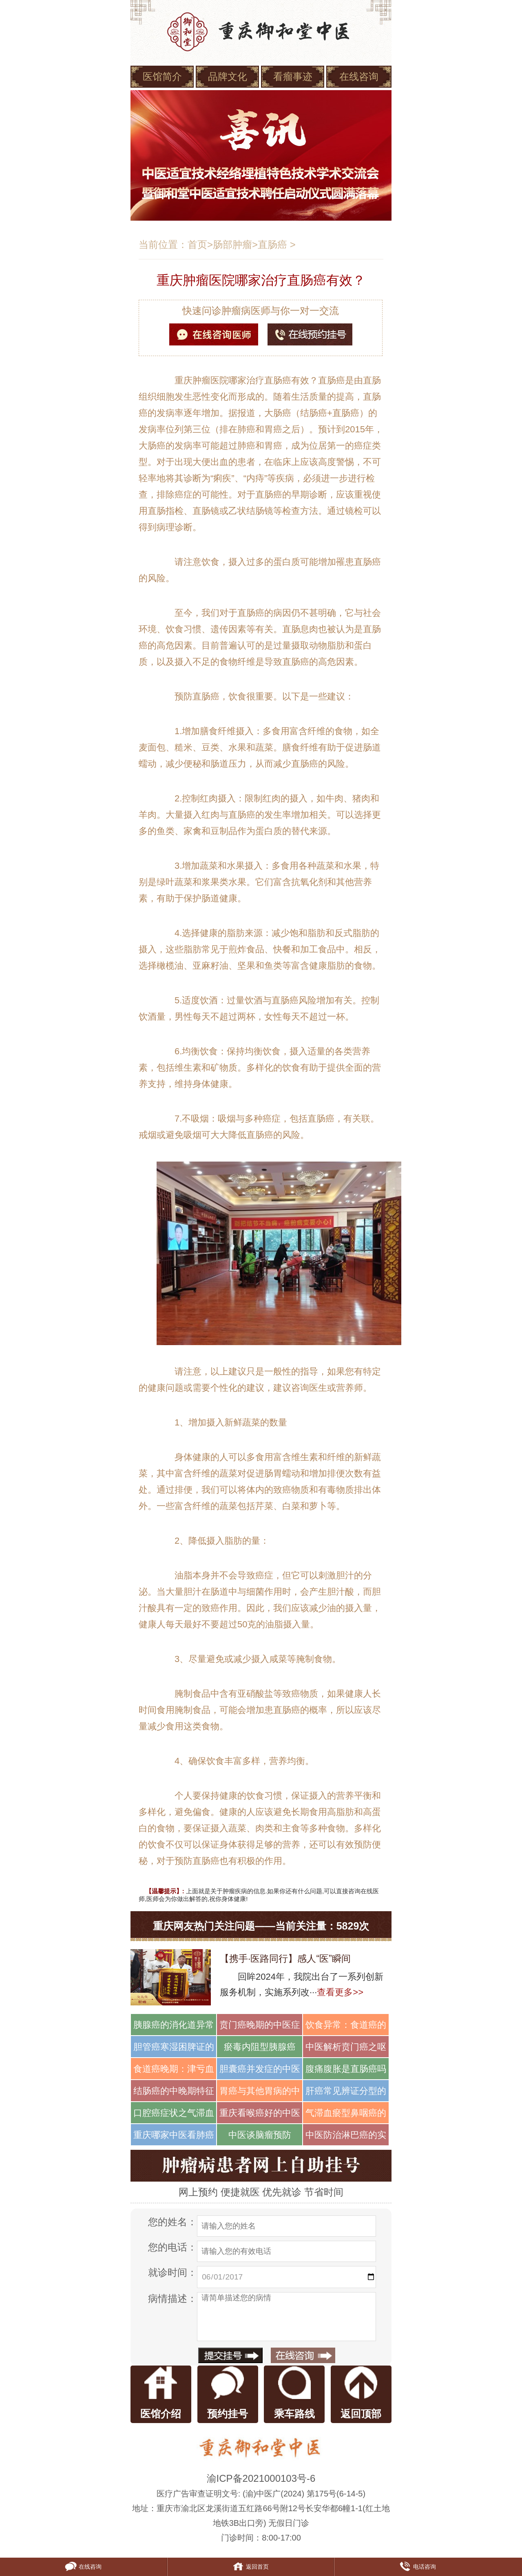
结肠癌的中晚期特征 (173, 2091)
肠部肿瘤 (232, 244)
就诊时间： (172, 2272)
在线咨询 (358, 76)
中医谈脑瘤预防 (259, 2135)
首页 (197, 244)
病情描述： (172, 2298)
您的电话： (172, 2247)
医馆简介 (162, 76)
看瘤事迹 (292, 76)
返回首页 (250, 2566)
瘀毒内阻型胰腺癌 (260, 2047)
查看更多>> (340, 1992)
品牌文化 (227, 76)
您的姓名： (172, 2221)
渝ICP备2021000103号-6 (261, 2478)
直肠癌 (272, 244)
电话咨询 (417, 2566)
